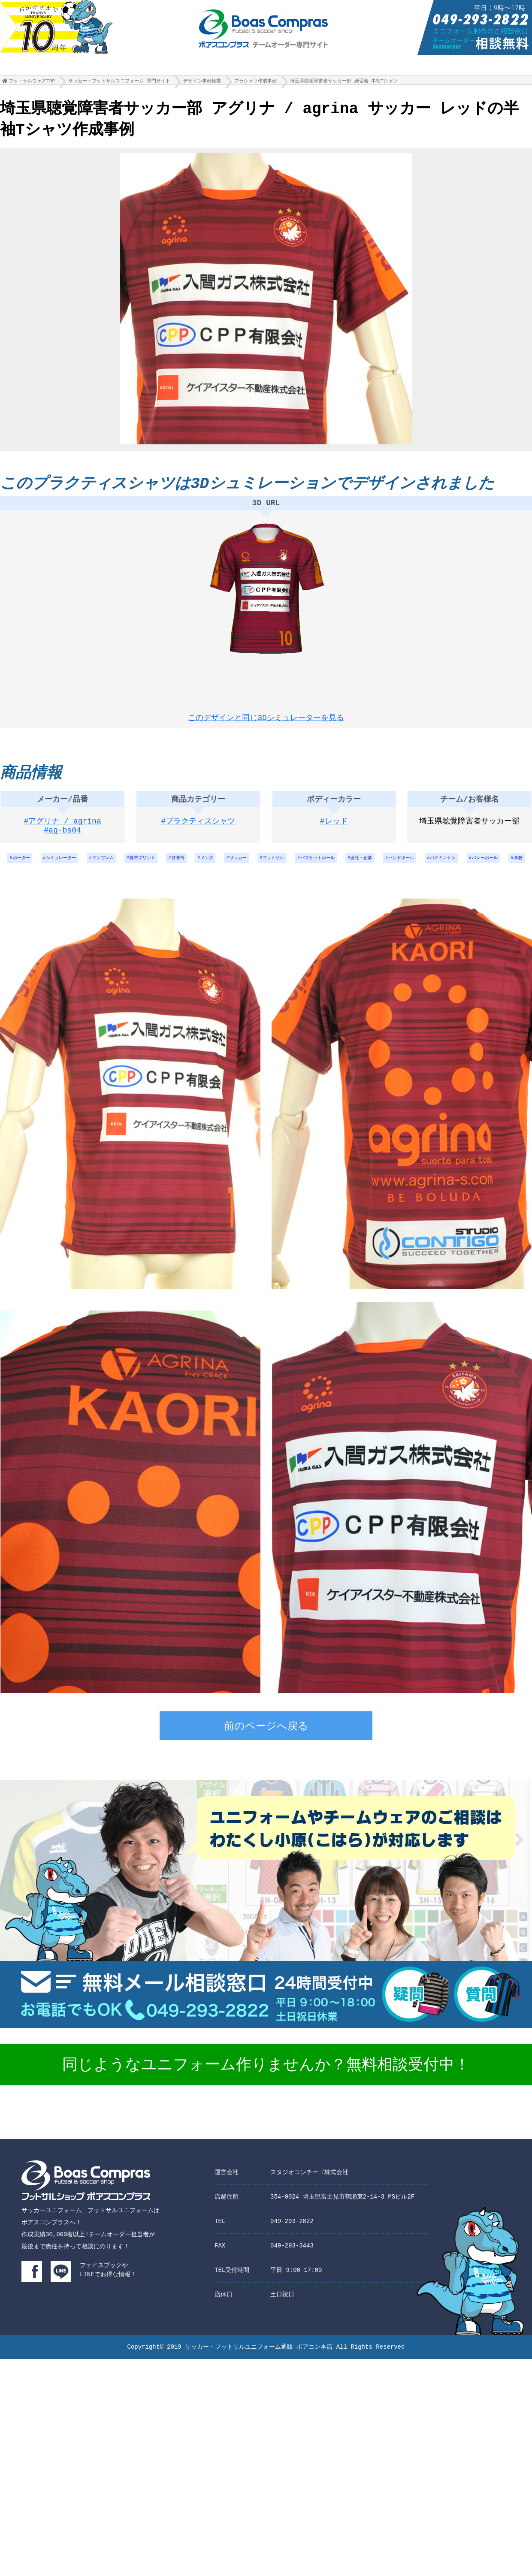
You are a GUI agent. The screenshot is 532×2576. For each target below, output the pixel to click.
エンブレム (114, 866)
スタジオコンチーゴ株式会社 (309, 2204)
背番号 (202, 866)
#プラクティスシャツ (198, 828)
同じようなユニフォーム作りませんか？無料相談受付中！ (266, 2097)
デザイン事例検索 (202, 83)
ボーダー (19, 866)
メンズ (235, 866)
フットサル (313, 866)
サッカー (271, 866)
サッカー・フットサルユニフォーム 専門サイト (119, 83)
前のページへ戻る (266, 1759)
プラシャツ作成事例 (255, 83)
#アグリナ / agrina (62, 828)
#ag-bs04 (62, 839)
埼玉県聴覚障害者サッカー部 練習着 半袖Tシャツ (344, 83)
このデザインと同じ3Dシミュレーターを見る (266, 718)
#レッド (334, 828)
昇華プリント (160, 866)
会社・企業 (416, 866)
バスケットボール (364, 866)
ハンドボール (462, 866)
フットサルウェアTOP (32, 83)
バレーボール (253, 889)
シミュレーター (65, 866)
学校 (292, 889)
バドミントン (511, 866)
